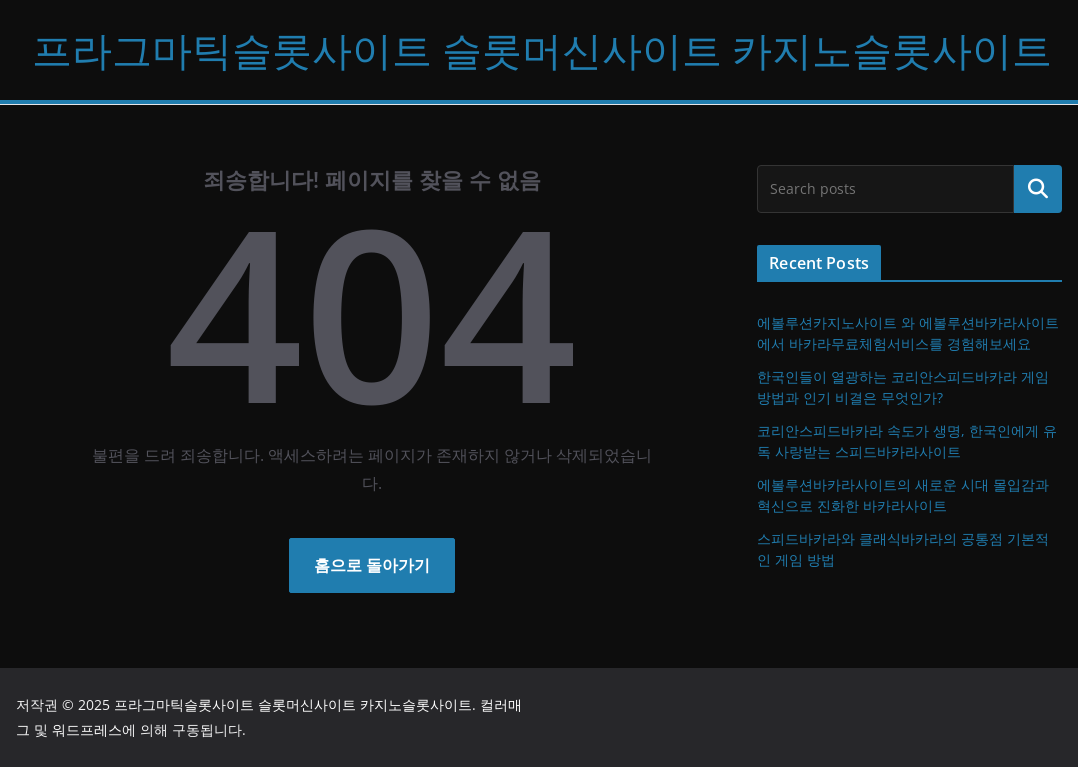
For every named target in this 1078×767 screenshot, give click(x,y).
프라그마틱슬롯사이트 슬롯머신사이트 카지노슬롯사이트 (542, 49)
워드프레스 (87, 729)
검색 (1038, 189)
